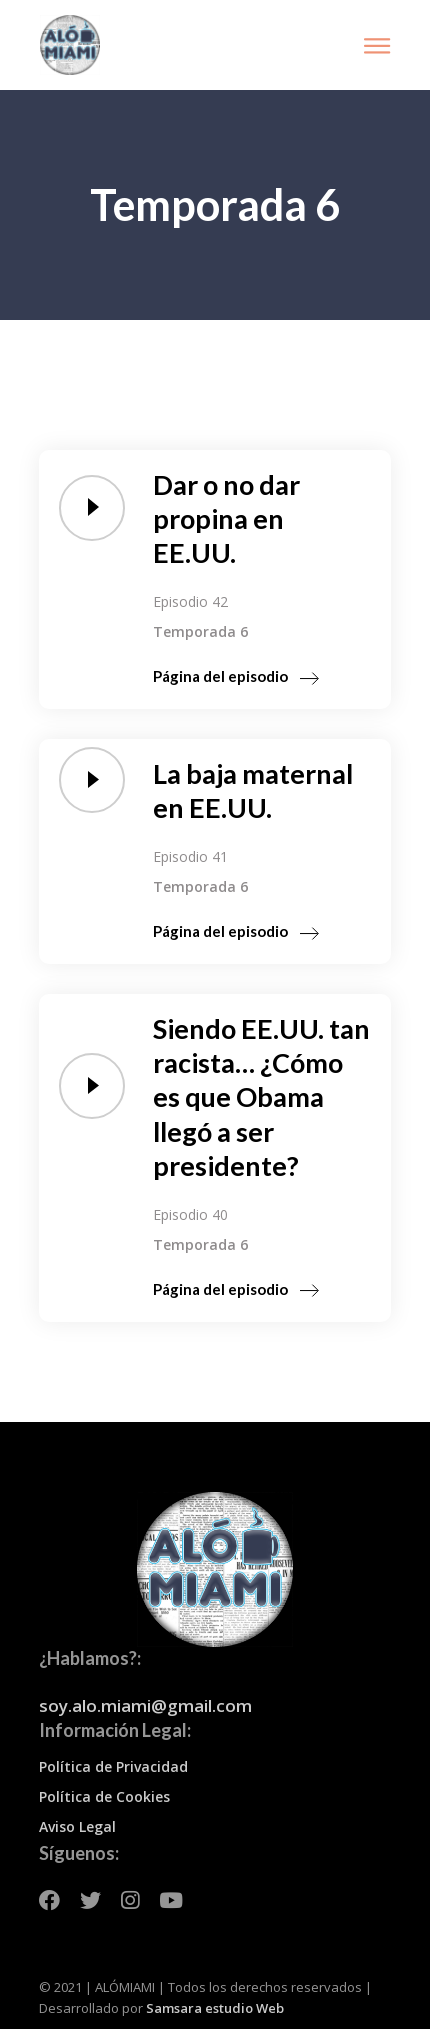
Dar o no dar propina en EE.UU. (226, 518)
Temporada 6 (200, 631)
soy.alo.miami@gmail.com (145, 1705)
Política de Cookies (104, 1796)
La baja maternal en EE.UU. (253, 790)
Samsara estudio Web (215, 2008)
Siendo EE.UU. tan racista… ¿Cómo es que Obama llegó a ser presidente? (261, 1096)
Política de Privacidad (113, 1766)
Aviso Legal (77, 1826)
